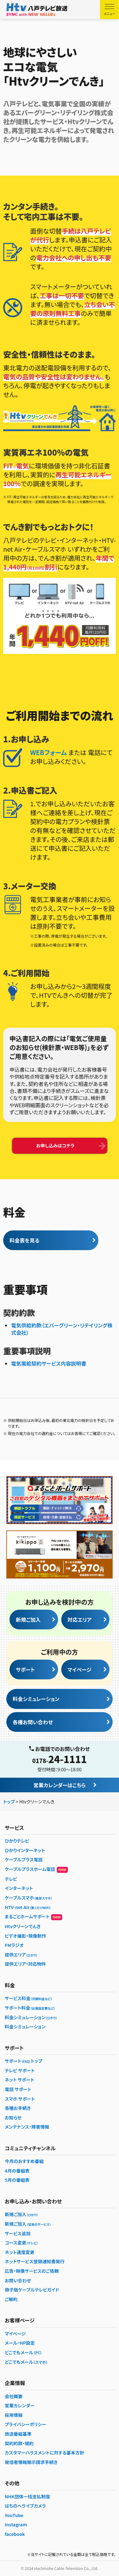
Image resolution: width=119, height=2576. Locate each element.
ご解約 (11, 2299)
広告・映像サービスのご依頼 (32, 2271)
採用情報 (14, 2415)
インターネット (19, 1888)
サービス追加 (17, 2233)
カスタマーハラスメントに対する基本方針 (44, 2452)
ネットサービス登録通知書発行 (34, 2261)
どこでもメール (23, 2352)
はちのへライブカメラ (25, 2505)
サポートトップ (23, 2061)
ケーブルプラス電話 (24, 1859)
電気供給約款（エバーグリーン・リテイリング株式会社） (61, 1328)
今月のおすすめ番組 (24, 2161)
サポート (25, 1669)
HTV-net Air (28, 1907)
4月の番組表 (17, 2170)
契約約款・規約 (19, 2443)
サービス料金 (28, 1998)
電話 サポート (18, 2089)
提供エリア (21, 1954)
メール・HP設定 (20, 2343)
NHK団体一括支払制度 (27, 2496)
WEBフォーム (48, 752)
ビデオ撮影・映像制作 (25, 1936)
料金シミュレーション (36, 1699)
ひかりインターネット (25, 1850)
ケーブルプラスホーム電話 (36, 1869)
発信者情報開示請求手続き (31, 2462)
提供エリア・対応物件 (25, 1964)
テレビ (11, 1879)
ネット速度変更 (19, 2252)
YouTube (14, 2515)
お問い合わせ (18, 2280)
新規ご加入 (28, 1619)
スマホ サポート (20, 2099)
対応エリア (80, 1619)
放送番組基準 (18, 2434)
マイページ (80, 1669)
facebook (15, 2534)
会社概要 (14, 2396)
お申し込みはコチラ (55, 1145)
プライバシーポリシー (25, 2424)
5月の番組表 (17, 2180)
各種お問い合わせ (33, 1722)
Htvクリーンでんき (23, 1926)
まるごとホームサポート (33, 1916)
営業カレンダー (20, 2405)
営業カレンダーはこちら (59, 1785)
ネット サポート (19, 2079)
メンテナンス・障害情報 (27, 2127)
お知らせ (13, 2117)
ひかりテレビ (17, 1841)
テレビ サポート (20, 2070)
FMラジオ (14, 1945)
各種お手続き (18, 2108)
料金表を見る (24, 1240)
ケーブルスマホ (28, 1897)
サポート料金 (30, 2008)
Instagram (16, 2524)
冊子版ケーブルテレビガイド (32, 2289)
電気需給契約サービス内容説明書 (48, 1363)
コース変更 (21, 2242)
